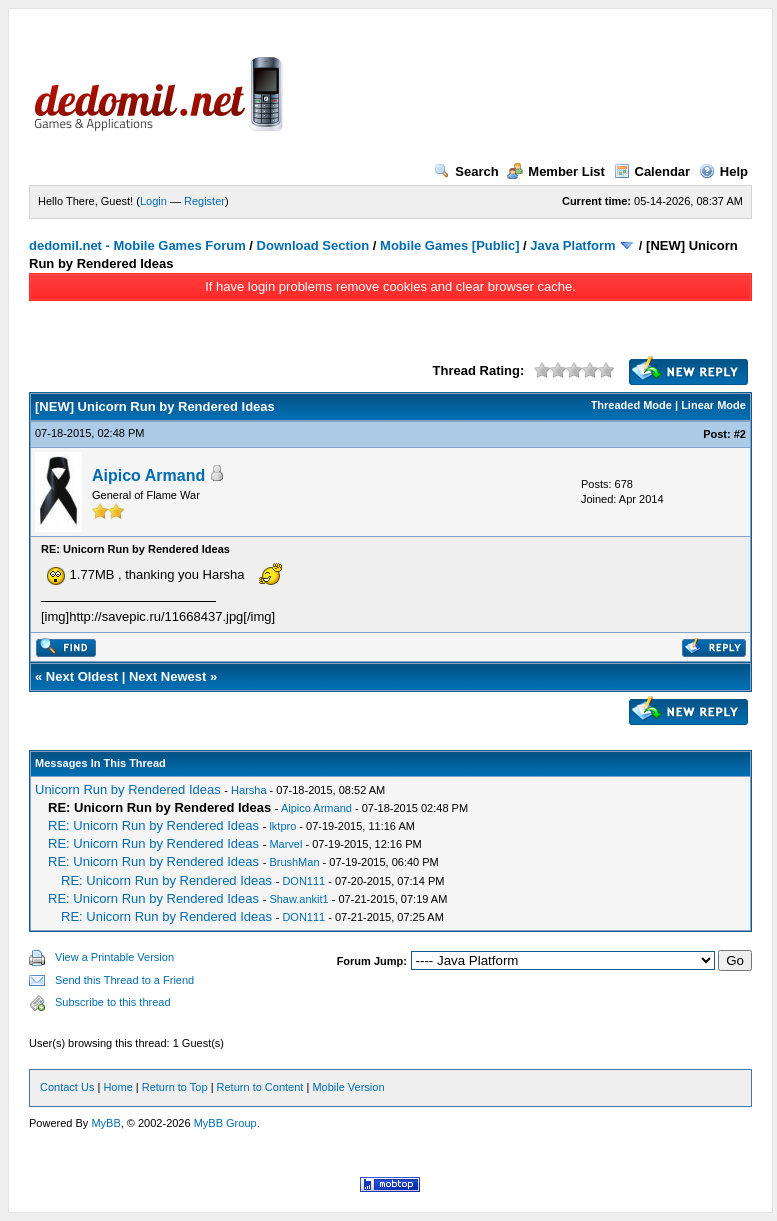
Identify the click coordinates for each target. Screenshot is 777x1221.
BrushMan (294, 862)
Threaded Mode (631, 405)
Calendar (652, 171)
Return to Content (260, 1087)
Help (723, 171)
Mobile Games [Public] (449, 245)
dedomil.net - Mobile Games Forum (137, 245)
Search (466, 171)
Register (204, 201)
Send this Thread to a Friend (124, 980)
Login (153, 201)
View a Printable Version (114, 957)
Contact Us (67, 1087)
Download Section (313, 245)
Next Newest (167, 676)
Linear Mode (713, 405)
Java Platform (572, 245)
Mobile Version (348, 1087)
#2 (740, 434)
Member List (556, 171)
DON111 (303, 881)
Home (117, 1087)
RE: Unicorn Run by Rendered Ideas (153, 825)
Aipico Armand (148, 475)
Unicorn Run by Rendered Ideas (128, 789)
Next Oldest (82, 676)
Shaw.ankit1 (298, 899)
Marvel (285, 844)
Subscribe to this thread (113, 1002)
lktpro (282, 826)
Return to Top (175, 1087)
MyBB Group (225, 1123)
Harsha (248, 790)
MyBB (105, 1123)
